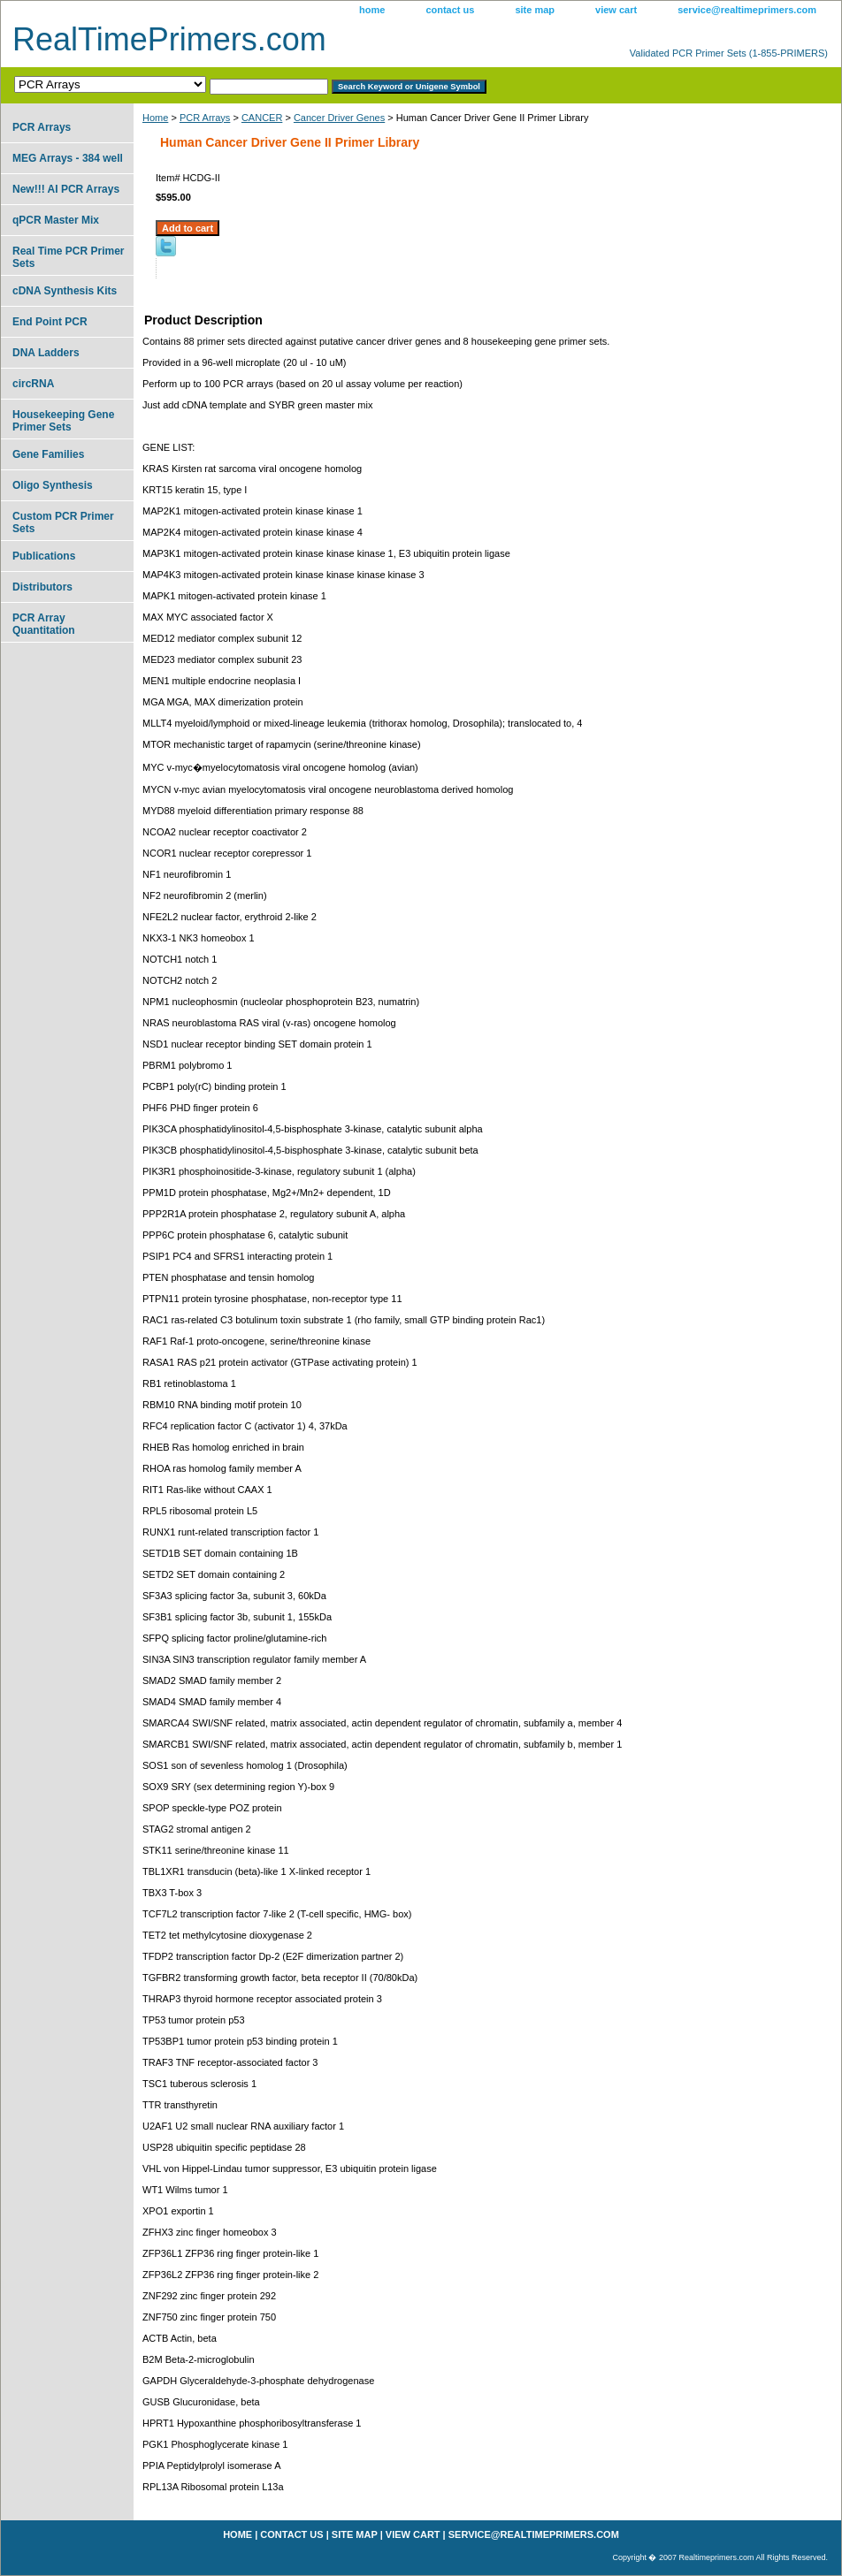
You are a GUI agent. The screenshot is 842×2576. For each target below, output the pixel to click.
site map (535, 9)
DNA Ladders (46, 353)
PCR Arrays (205, 117)
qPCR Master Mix (55, 220)
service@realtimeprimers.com (746, 9)
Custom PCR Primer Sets (63, 522)
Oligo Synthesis (52, 485)
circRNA (33, 383)
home (372, 9)
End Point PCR (50, 322)
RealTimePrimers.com (169, 39)
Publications (43, 556)
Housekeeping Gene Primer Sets (63, 420)
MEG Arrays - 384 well (67, 158)
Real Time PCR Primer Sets (68, 257)
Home (155, 117)
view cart (616, 9)
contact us (449, 9)
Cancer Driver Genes (339, 117)
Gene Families (48, 454)
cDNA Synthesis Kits (64, 291)
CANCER (261, 117)
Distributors (42, 587)
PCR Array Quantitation (43, 624)
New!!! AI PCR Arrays (65, 189)
